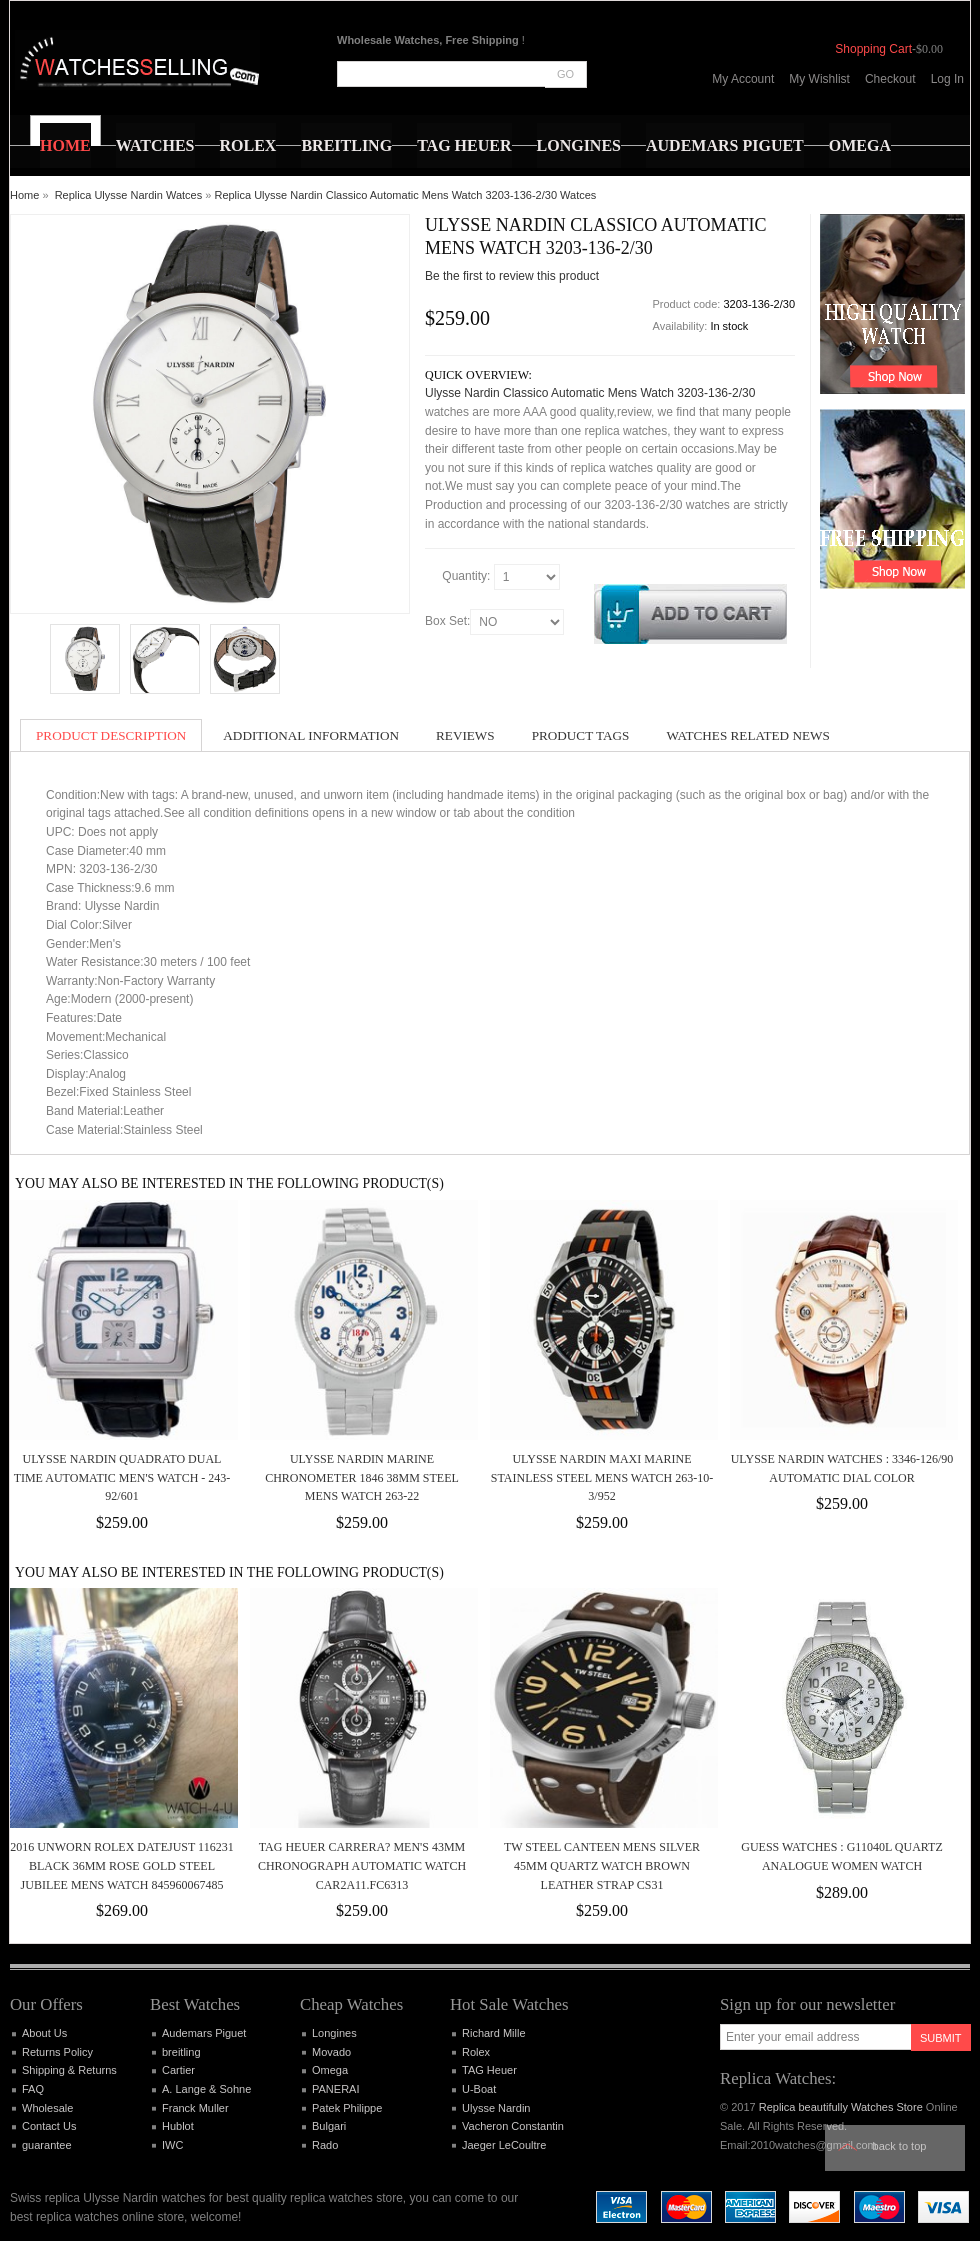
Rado (325, 2145)
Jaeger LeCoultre (504, 2145)
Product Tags (581, 735)
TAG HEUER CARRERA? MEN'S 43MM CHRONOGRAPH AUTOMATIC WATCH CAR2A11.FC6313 (362, 1865)
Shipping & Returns (69, 2070)
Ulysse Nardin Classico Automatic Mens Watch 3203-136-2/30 (590, 393)
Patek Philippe (347, 2108)
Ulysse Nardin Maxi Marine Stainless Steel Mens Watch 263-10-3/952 (602, 1477)
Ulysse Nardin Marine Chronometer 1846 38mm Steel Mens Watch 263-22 (362, 1477)
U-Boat (479, 2089)
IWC (172, 2145)
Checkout (890, 79)
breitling (181, 2052)
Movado (331, 2052)
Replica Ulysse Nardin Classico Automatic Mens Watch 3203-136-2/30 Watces (405, 195)
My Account (743, 79)
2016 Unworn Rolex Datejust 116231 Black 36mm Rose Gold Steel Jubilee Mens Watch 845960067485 (121, 1865)
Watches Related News (747, 735)
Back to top (900, 2146)
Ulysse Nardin (496, 2108)
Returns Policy (57, 2052)
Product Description (111, 735)
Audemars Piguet (204, 2033)
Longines (334, 2033)
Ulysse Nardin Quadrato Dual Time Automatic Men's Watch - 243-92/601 (122, 1477)
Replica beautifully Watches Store (841, 2107)
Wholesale (47, 2108)
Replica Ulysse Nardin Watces (129, 195)
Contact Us (49, 2126)
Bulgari (329, 2126)
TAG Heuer (489, 2070)
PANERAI (335, 2089)
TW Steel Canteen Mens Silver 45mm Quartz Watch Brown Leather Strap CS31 (602, 1865)
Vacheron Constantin (513, 2126)
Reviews (465, 735)
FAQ (33, 2089)
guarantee (47, 2145)
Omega (330, 2070)
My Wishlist (819, 79)
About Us (44, 2033)
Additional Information (311, 735)
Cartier (178, 2070)
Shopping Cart (873, 49)
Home (24, 195)
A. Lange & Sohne (206, 2089)
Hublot (178, 2126)
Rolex (476, 2052)
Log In (947, 79)
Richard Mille (494, 2033)
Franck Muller (195, 2108)
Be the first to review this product (512, 276)
